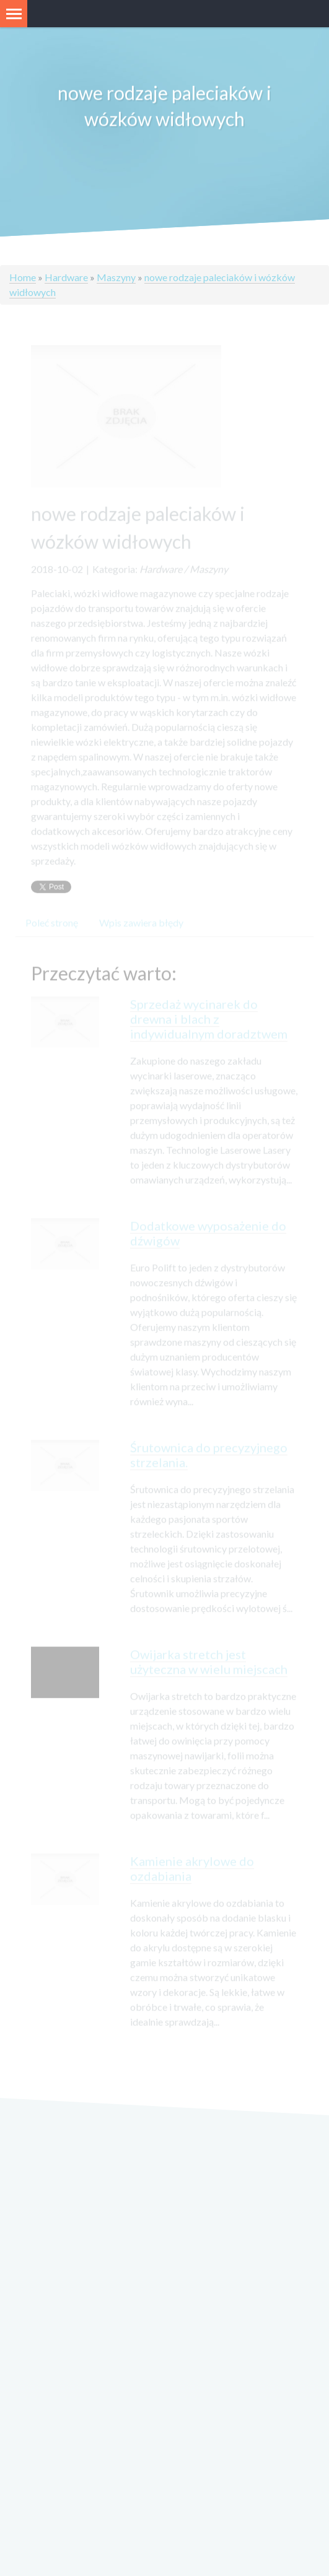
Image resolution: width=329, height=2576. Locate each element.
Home (22, 277)
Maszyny (116, 277)
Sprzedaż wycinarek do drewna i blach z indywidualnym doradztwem (208, 1025)
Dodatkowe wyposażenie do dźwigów (208, 1240)
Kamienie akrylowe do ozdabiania (192, 1875)
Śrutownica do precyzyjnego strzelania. (208, 1461)
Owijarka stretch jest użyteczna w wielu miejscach (208, 1668)
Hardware (66, 277)
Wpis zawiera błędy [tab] (141, 929)
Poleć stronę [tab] (51, 929)
